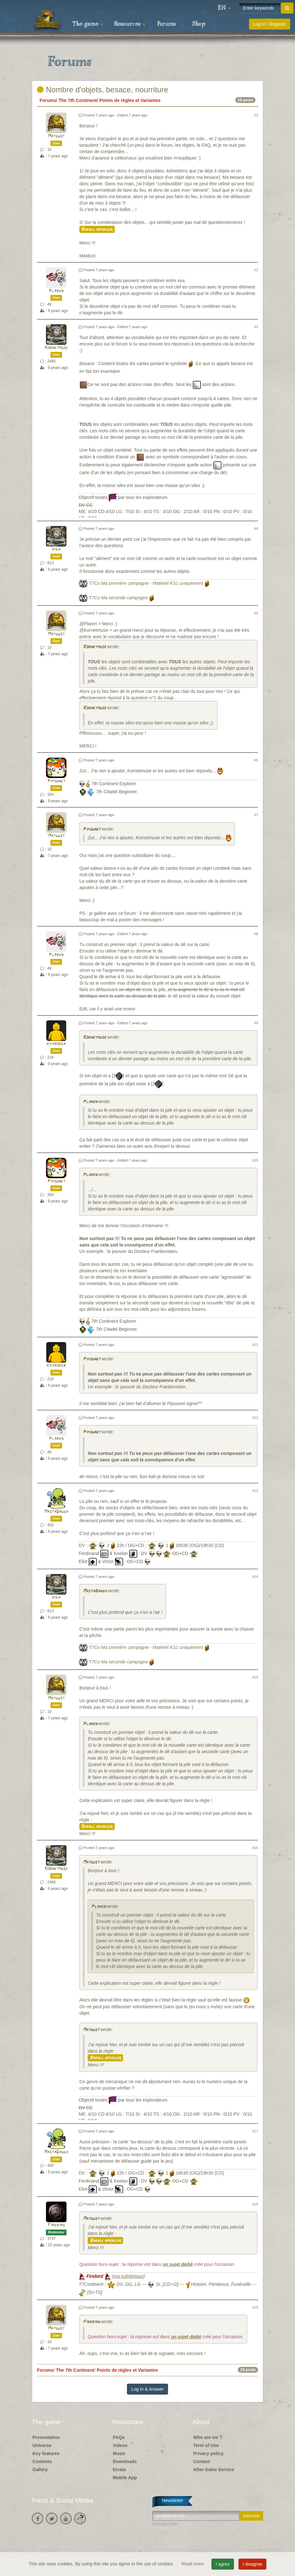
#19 (255, 2307)
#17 (255, 2131)
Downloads (125, 2461)
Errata (119, 2469)
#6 (256, 760)
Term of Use (206, 2445)
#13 (255, 1491)
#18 (255, 2204)
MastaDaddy (56, 1511)
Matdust (56, 136)
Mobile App (125, 2477)
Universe (41, 2445)
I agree (223, 2564)
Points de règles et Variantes (130, 100)
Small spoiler (97, 229)
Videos (120, 2445)
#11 (255, 1345)
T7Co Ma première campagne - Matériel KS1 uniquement (146, 583)
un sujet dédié (178, 2264)
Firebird (56, 2225)
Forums (166, 24)
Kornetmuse (56, 347)
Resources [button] (129, 24)
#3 (256, 327)
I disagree (252, 2564)
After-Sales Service (213, 2469)
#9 (256, 1023)
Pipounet (56, 781)
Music (119, 2453)
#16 (255, 1848)
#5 (256, 613)
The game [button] (87, 24)
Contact (201, 2461)
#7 (256, 815)
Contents (42, 2461)
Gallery (40, 2469)
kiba (56, 549)
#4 (256, 528)
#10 (255, 1160)
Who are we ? (207, 2437)
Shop (198, 24)
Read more (193, 2563)
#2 (256, 270)
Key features (45, 2453)
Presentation (46, 2437)
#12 (255, 1418)
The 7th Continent (77, 100)
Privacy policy (208, 2453)
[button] (224, 8)
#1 (256, 115)
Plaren (56, 291)
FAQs (119, 2437)
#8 (256, 934)
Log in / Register (269, 24)
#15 (255, 1677)
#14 (255, 1576)
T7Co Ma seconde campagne (118, 597)
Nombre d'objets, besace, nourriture (102, 89)
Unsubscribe (164, 2523)
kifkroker (56, 1044)
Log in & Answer (147, 2389)
